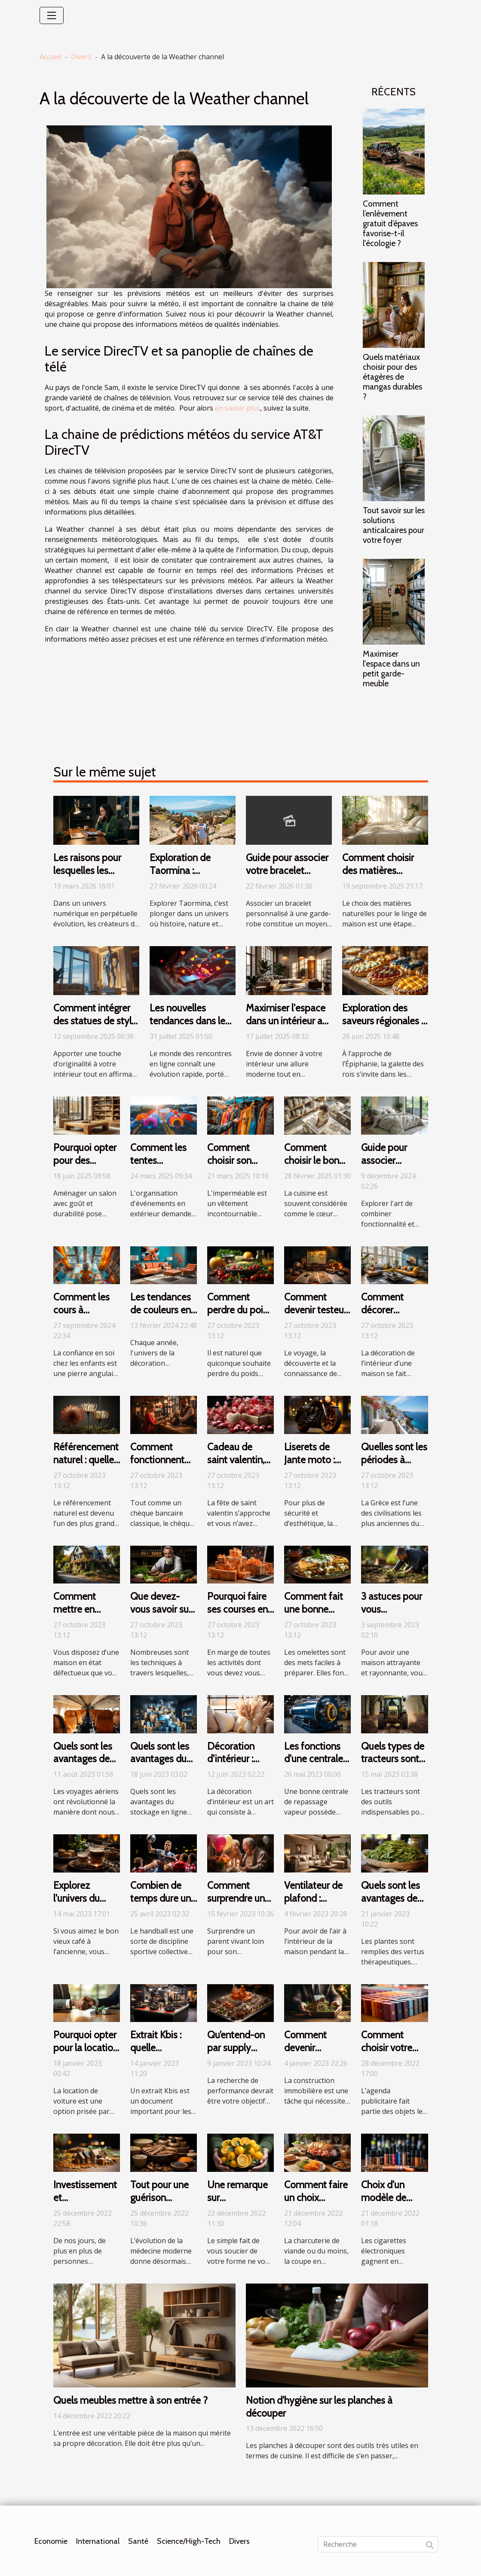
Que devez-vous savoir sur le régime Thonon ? (161, 1615)
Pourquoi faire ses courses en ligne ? (237, 1609)
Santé (138, 2541)
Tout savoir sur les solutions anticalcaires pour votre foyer (394, 525)
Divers (81, 56)
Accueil (50, 56)
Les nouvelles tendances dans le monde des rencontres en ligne (189, 1027)
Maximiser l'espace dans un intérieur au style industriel (287, 1021)
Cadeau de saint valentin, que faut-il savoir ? (235, 1466)
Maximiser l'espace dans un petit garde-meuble (391, 668)
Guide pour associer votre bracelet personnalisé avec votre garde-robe (287, 877)
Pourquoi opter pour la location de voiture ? (85, 2048)
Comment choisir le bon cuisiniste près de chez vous (313, 1167)
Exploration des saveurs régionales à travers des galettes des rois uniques (384, 1027)
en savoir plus (237, 408)
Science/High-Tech (189, 2541)
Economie (50, 2541)
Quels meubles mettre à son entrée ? (130, 2400)
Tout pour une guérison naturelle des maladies (159, 2204)
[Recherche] (378, 2544)
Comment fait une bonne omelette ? (313, 1609)
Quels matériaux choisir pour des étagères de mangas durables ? (392, 377)
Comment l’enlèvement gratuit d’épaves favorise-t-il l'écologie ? (390, 223)
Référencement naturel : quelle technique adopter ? (86, 1466)
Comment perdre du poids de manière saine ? (240, 1316)
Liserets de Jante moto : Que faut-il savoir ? (309, 1466)
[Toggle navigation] (52, 15)
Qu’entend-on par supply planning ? (236, 2048)
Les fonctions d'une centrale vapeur (313, 1759)
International (97, 2541)
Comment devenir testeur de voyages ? (315, 1310)
